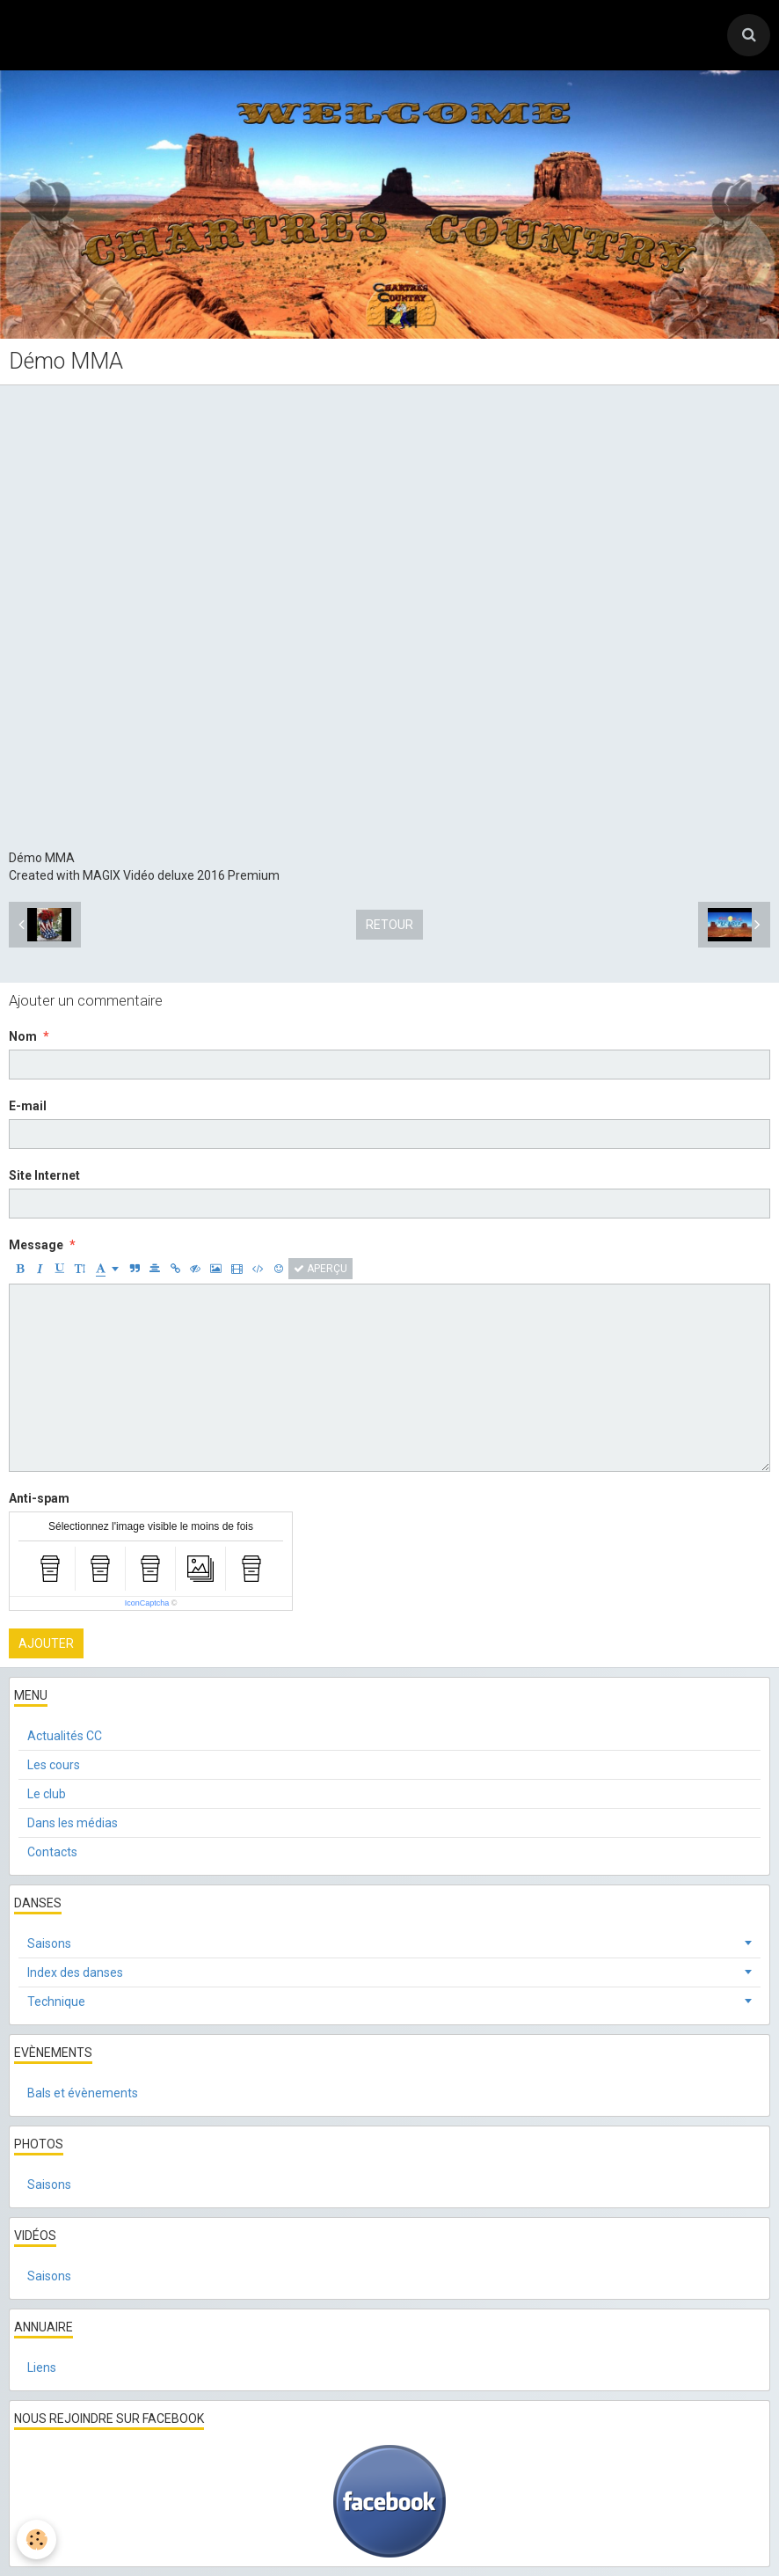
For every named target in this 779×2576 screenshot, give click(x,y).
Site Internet (44, 1175)
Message (36, 1245)
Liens (41, 2367)
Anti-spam (39, 1498)
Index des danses (75, 1972)
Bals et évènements (82, 2093)
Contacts (52, 1852)
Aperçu (320, 1268)
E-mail (28, 1106)
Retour (389, 925)
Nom (23, 1036)
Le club (46, 1794)
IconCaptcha (147, 1603)
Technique (56, 2001)
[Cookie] (37, 2539)
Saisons (49, 1943)
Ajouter (46, 1643)
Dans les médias (72, 1823)
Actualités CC (64, 1736)
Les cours (53, 1765)
